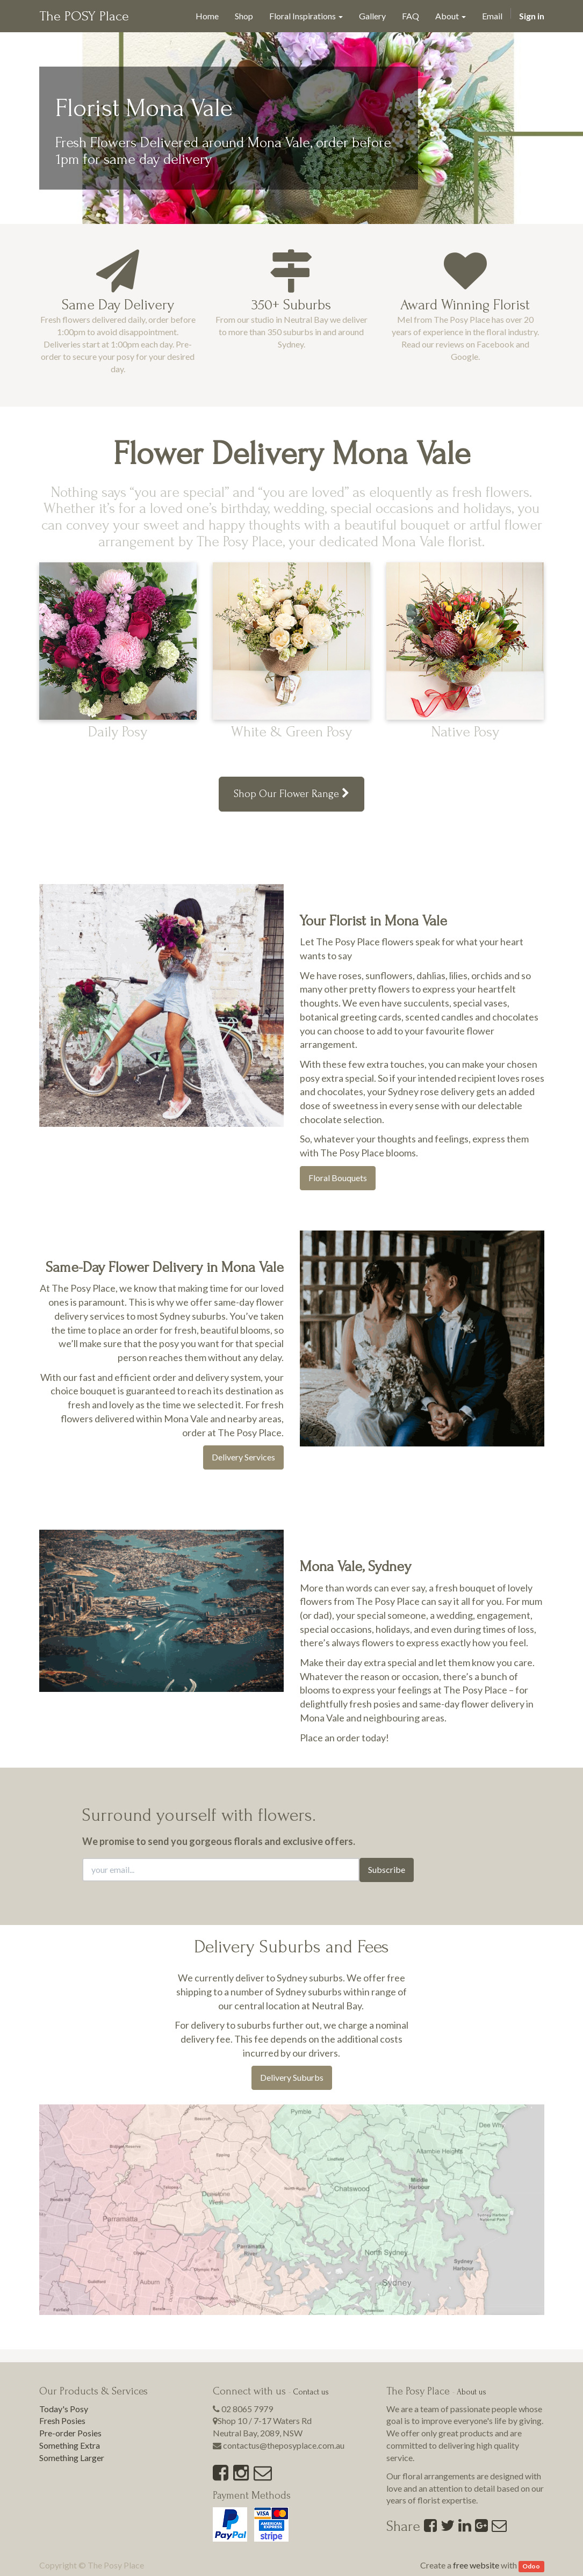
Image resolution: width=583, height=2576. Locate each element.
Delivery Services (243, 1457)
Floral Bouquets (337, 1178)
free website (476, 2565)
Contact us (311, 2392)
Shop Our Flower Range (291, 794)
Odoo (531, 2566)
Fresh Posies (62, 2420)
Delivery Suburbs (291, 2077)
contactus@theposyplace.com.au (283, 2445)
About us (471, 2392)
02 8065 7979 (247, 2409)
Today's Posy (63, 2409)
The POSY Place (84, 16)
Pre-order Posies (70, 2433)
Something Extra (69, 2445)
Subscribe (386, 1869)
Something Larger (71, 2457)
